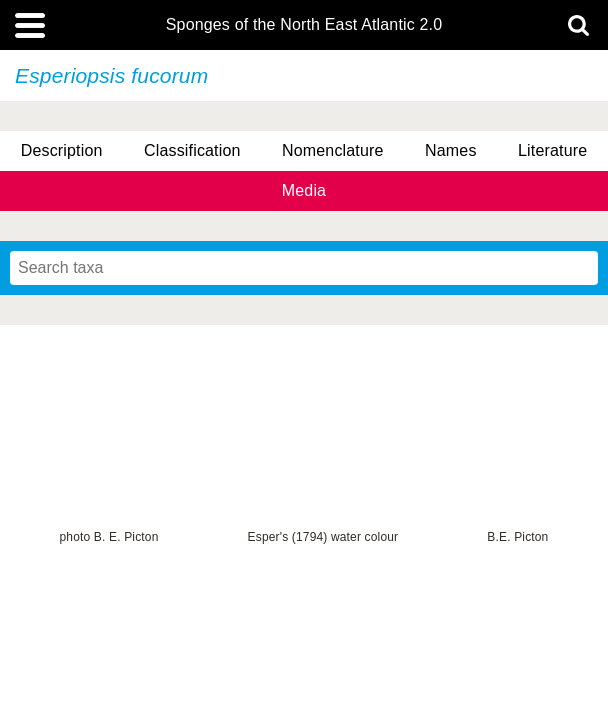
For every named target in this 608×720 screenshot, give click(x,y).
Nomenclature (333, 150)
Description (62, 150)
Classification (192, 150)
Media (304, 190)
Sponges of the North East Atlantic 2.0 (304, 25)
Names (450, 150)
